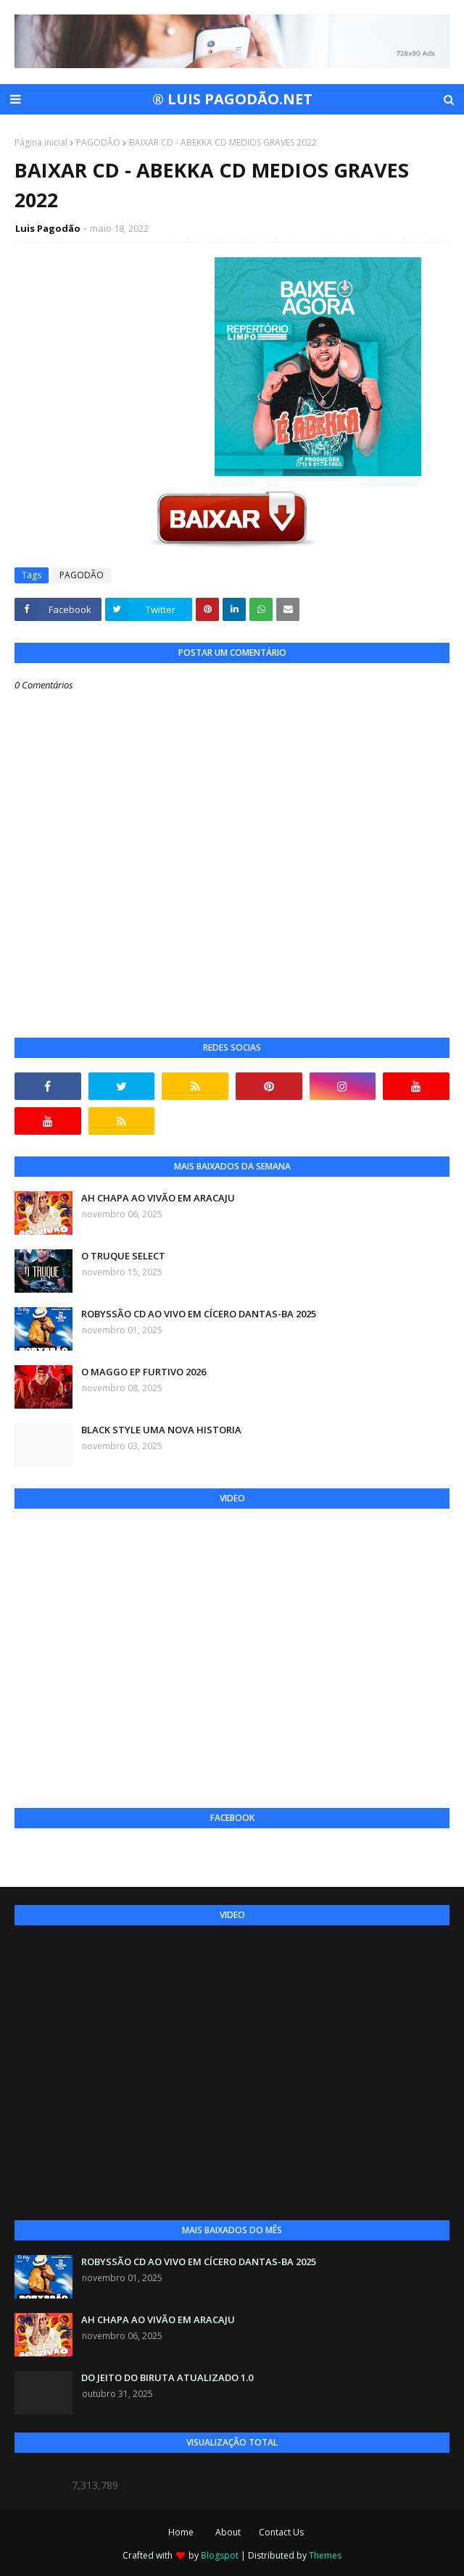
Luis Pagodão (47, 228)
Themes (325, 2555)
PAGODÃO (98, 142)
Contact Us (281, 2532)
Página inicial (40, 142)
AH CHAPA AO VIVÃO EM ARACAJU (158, 1197)
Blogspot (220, 2555)
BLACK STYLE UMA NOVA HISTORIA (161, 1429)
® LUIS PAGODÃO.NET (232, 99)
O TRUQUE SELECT (123, 1255)
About (228, 2532)
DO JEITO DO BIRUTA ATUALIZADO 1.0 (167, 2377)
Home (181, 2532)
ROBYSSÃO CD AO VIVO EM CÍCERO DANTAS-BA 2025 (198, 1313)
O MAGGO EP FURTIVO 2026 (143, 1371)
